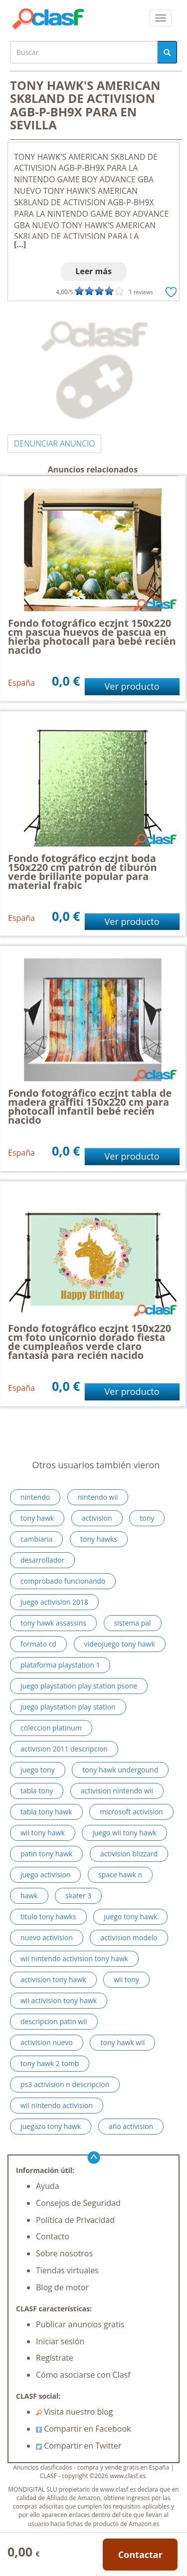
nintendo (35, 1497)
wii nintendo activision (56, 2105)
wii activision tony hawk (58, 2000)
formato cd (38, 1644)
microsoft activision (131, 1811)
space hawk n (120, 1874)
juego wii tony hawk (124, 1832)
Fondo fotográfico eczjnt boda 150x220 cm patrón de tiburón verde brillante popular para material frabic (82, 872)
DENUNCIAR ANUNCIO (54, 443)
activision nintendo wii (117, 1790)
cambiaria (36, 1539)
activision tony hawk (53, 1979)
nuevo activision (46, 1937)
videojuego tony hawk (119, 1644)
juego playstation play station (68, 1707)
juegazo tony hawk (50, 2126)
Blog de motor (62, 2287)
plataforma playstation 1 (60, 1665)
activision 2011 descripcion (64, 1748)
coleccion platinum (51, 1727)
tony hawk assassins (53, 1623)
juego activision (45, 1874)
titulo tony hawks (48, 1916)
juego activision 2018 (54, 1602)
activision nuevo (46, 2042)
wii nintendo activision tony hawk (74, 1958)
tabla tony (36, 1790)
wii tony (126, 1979)
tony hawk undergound (120, 1769)
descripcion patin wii (53, 2021)
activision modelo (128, 1937)
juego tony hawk (130, 1916)
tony (147, 1518)
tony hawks (98, 1539)
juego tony (37, 1769)
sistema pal (132, 1623)
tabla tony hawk (46, 1811)
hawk (29, 1895)
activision (97, 1518)
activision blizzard (129, 1853)
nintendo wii (98, 1497)
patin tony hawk (46, 1853)
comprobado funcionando (62, 1581)
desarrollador (42, 1560)
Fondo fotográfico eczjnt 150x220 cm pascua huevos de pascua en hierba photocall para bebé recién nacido (92, 636)
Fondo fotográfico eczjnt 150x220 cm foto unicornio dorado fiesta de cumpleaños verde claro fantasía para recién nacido (89, 1341)
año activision (131, 2126)
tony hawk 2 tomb (49, 2063)
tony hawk (37, 1518)
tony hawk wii (122, 2042)
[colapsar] (161, 17)
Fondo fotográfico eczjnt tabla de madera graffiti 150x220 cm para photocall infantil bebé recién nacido (90, 1106)
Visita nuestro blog (74, 2411)
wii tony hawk (42, 1832)
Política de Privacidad (75, 2219)
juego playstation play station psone (78, 1686)
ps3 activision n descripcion (64, 2084)
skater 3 (78, 1895)
